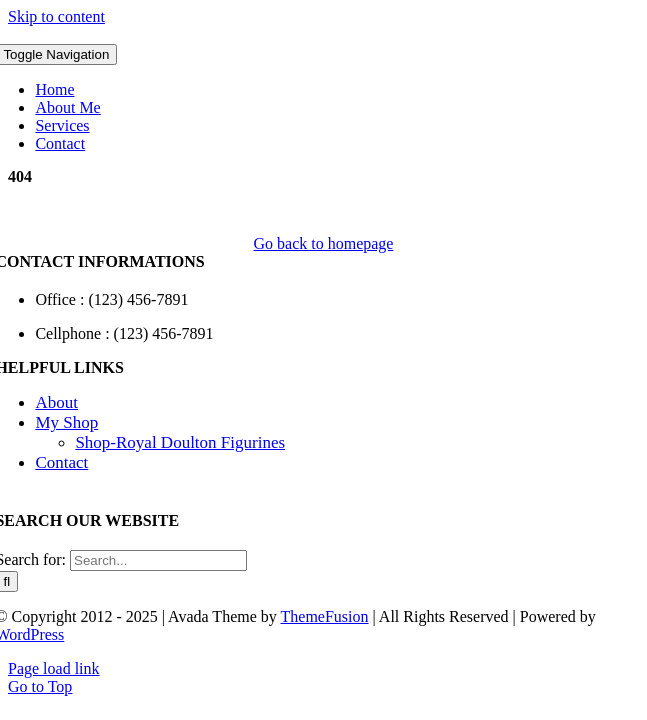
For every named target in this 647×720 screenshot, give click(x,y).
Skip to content (56, 16)
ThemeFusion (325, 616)
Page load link (54, 668)
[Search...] (158, 560)
